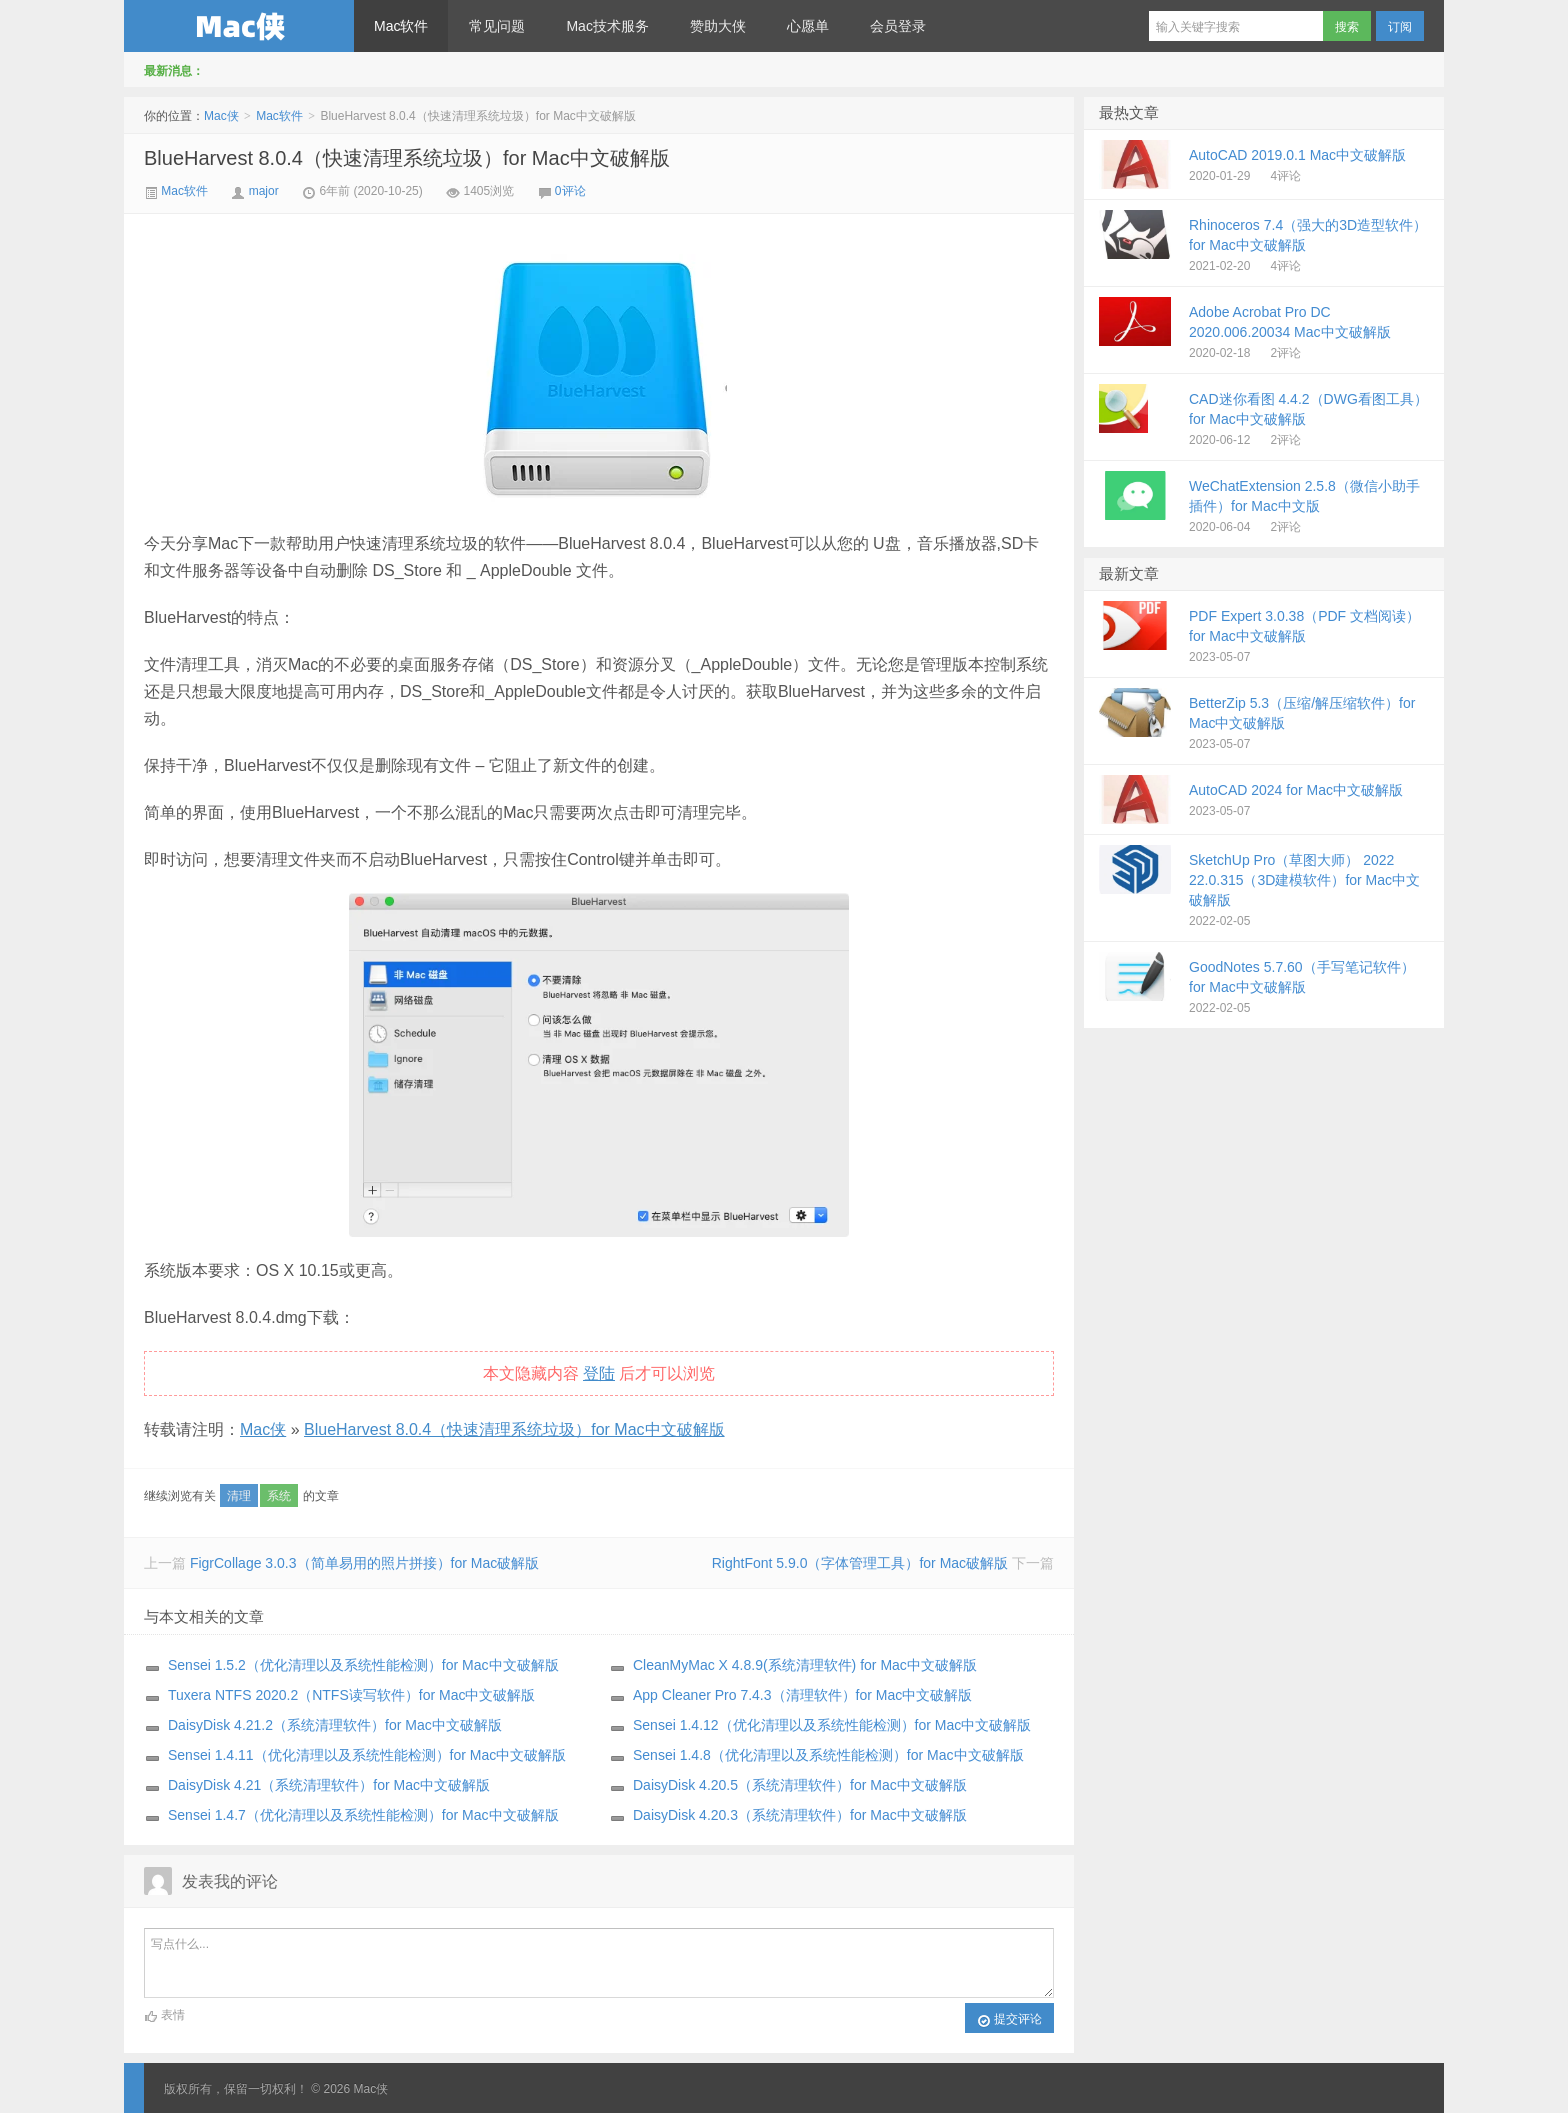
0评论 (570, 191)
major (264, 191)
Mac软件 (401, 26)
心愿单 (808, 26)
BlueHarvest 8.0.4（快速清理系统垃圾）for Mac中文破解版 (407, 158)
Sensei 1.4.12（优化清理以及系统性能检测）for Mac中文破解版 (832, 1725)
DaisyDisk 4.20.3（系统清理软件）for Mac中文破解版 (800, 1815)
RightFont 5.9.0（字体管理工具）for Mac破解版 (860, 1563)
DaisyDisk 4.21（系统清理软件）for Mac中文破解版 (329, 1785)
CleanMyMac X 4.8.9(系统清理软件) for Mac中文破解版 (805, 1665)
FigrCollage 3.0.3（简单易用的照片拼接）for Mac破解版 (364, 1563)
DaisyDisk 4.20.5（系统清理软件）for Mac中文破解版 (800, 1785)
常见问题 (497, 26)
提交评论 (1009, 2020)
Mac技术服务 (607, 26)
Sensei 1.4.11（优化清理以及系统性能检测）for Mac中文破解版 (367, 1755)
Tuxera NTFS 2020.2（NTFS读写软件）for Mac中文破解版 (351, 1695)
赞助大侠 (718, 26)
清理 (239, 1496)
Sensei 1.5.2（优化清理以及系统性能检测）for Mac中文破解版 (363, 1665)
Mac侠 (239, 26)
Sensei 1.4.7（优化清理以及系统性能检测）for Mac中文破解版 (363, 1815)
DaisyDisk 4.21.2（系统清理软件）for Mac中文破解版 (335, 1725)
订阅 (1400, 27)
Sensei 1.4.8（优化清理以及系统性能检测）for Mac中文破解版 (828, 1755)
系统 (279, 1496)
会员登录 (898, 26)
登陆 (599, 1373)
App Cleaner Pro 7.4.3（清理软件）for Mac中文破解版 (802, 1695)
